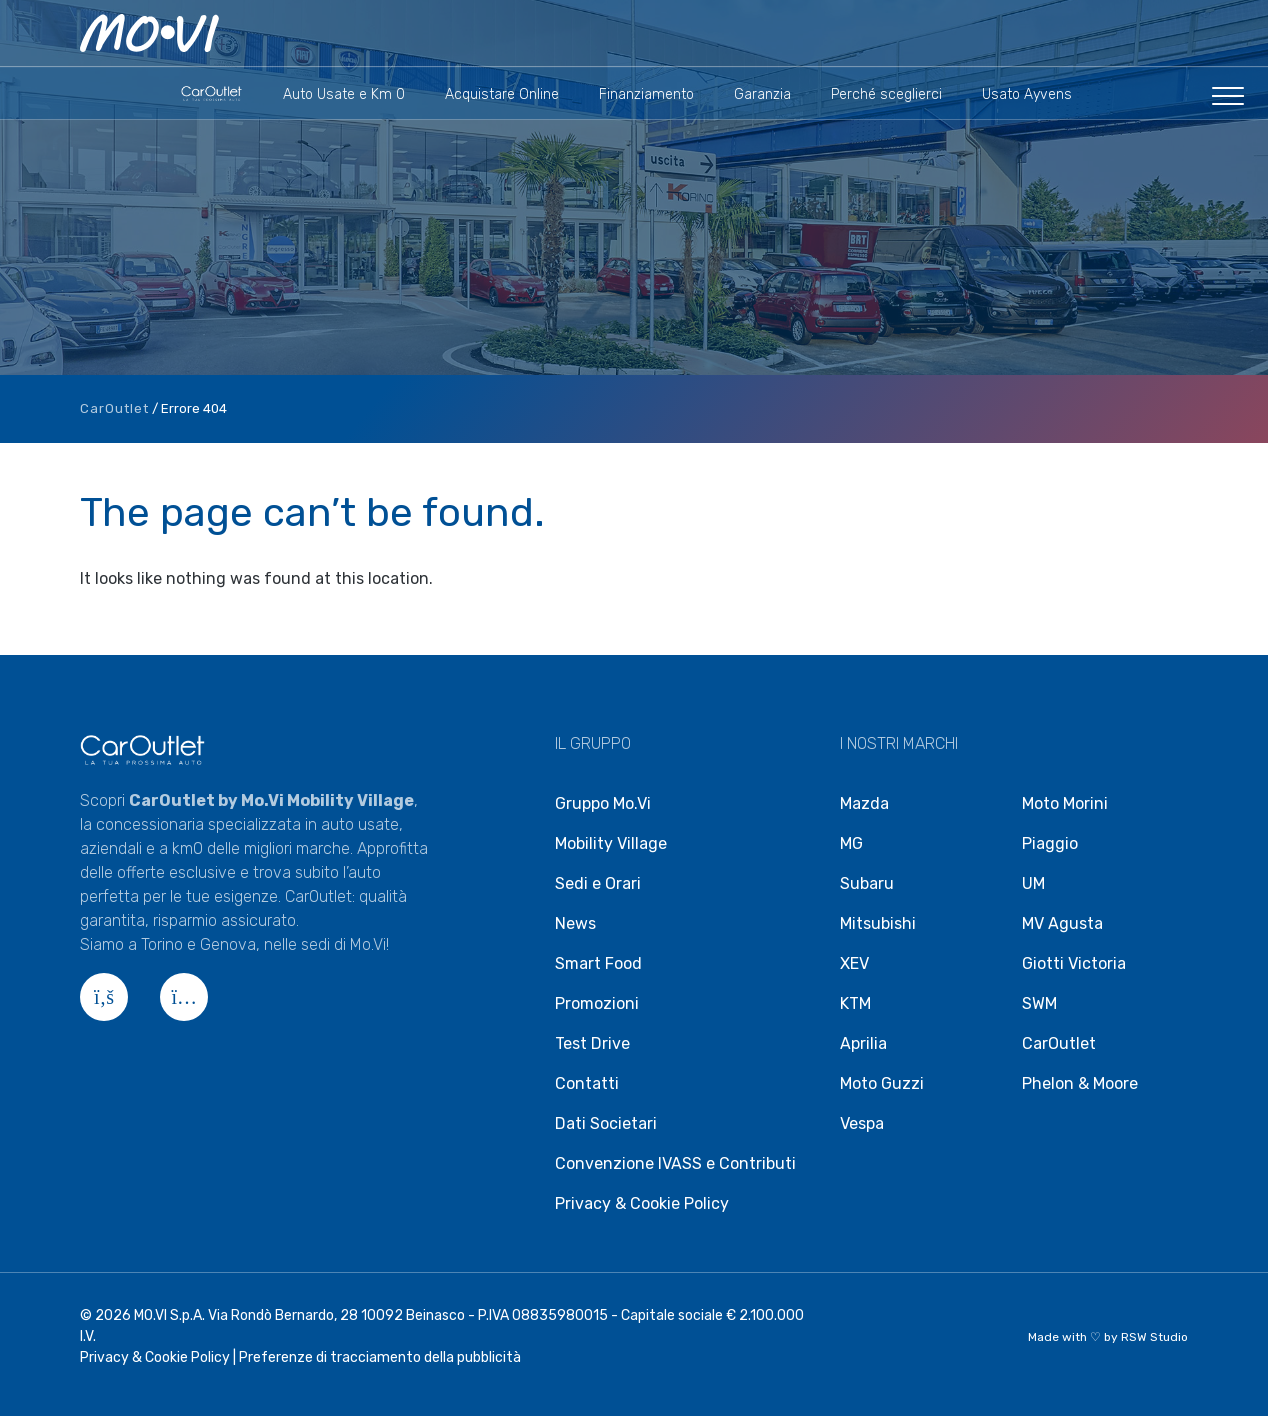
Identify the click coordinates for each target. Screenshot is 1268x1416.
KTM (855, 1003)
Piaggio (1050, 843)
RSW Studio (1154, 1337)
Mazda (864, 803)
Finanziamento (646, 94)
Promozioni (597, 1003)
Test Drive (592, 1043)
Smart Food (598, 963)
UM (1033, 883)
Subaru (867, 883)
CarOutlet (114, 408)
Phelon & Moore (1080, 1083)
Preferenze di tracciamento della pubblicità (380, 1357)
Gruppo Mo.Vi (603, 803)
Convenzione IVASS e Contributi (675, 1163)
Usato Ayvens (1027, 94)
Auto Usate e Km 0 (344, 94)
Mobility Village (611, 843)
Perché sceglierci (886, 94)
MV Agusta (1062, 923)
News (575, 923)
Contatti (587, 1083)
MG (851, 843)
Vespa (862, 1123)
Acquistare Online (502, 94)
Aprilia (863, 1043)
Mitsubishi (878, 923)
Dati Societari (606, 1123)
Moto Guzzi (882, 1083)
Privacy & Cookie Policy (642, 1203)
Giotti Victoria (1074, 963)
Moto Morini (1065, 803)
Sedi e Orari (598, 883)
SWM (1039, 1003)
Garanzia (762, 94)
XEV (854, 963)
